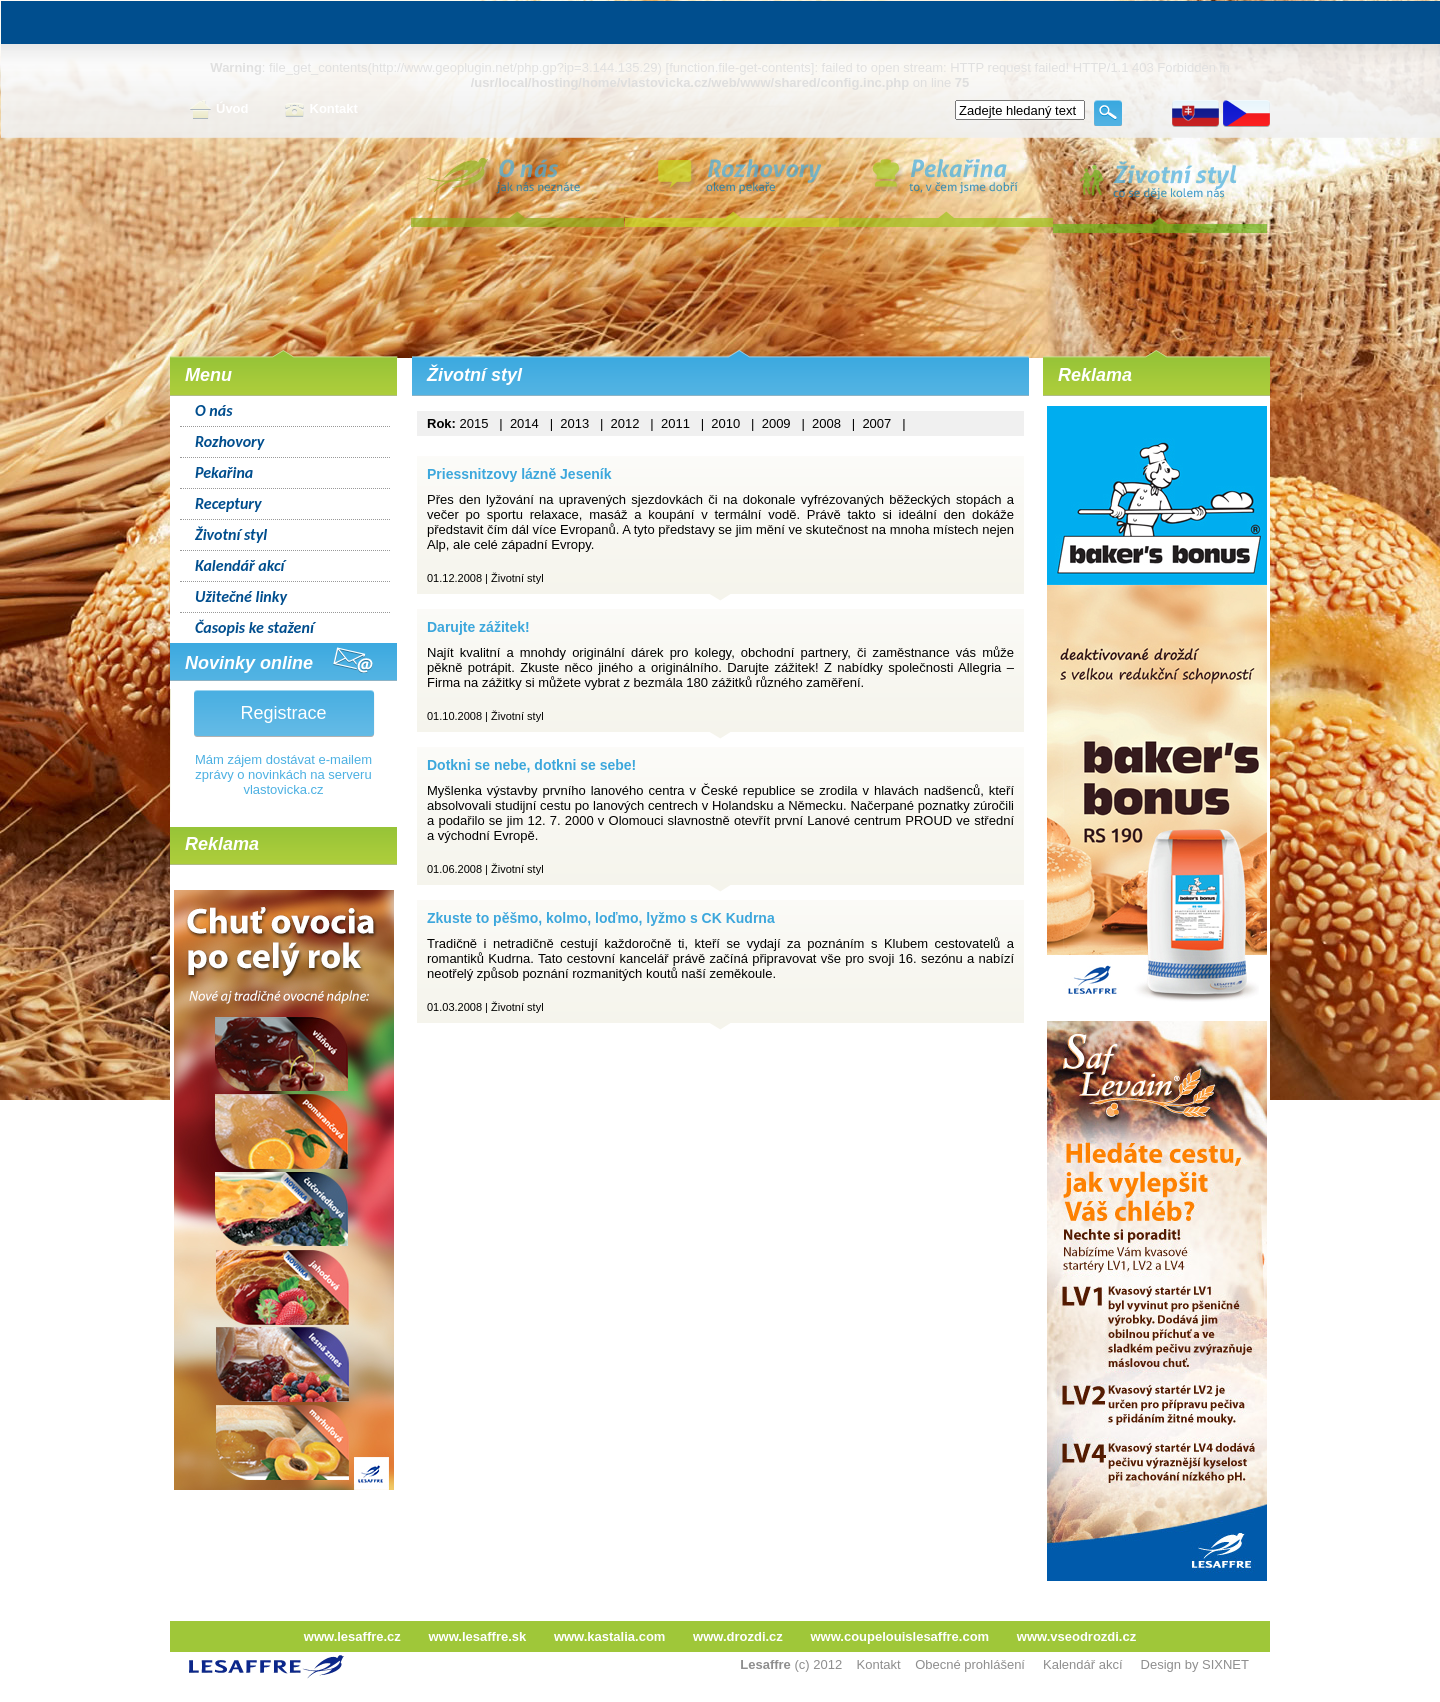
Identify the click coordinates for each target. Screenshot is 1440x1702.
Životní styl (231, 534)
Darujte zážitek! (478, 627)
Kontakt (321, 110)
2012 (625, 423)
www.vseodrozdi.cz (1076, 1636)
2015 (474, 423)
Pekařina (224, 472)
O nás (214, 410)
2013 (574, 423)
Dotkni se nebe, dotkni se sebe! (531, 765)
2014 (524, 423)
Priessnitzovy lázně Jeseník (519, 474)
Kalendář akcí (239, 565)
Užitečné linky (241, 596)
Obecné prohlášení (970, 1664)
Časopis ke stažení (254, 627)
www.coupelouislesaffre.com (899, 1636)
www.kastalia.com (610, 1636)
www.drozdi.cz (738, 1636)
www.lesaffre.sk (477, 1636)
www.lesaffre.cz (352, 1636)
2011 (675, 423)
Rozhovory (229, 441)
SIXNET (1225, 1664)
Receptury (228, 503)
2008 (826, 423)
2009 (776, 423)
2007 (876, 423)
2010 (725, 423)
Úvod (219, 110)
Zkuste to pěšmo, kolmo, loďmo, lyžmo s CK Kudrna (601, 918)
